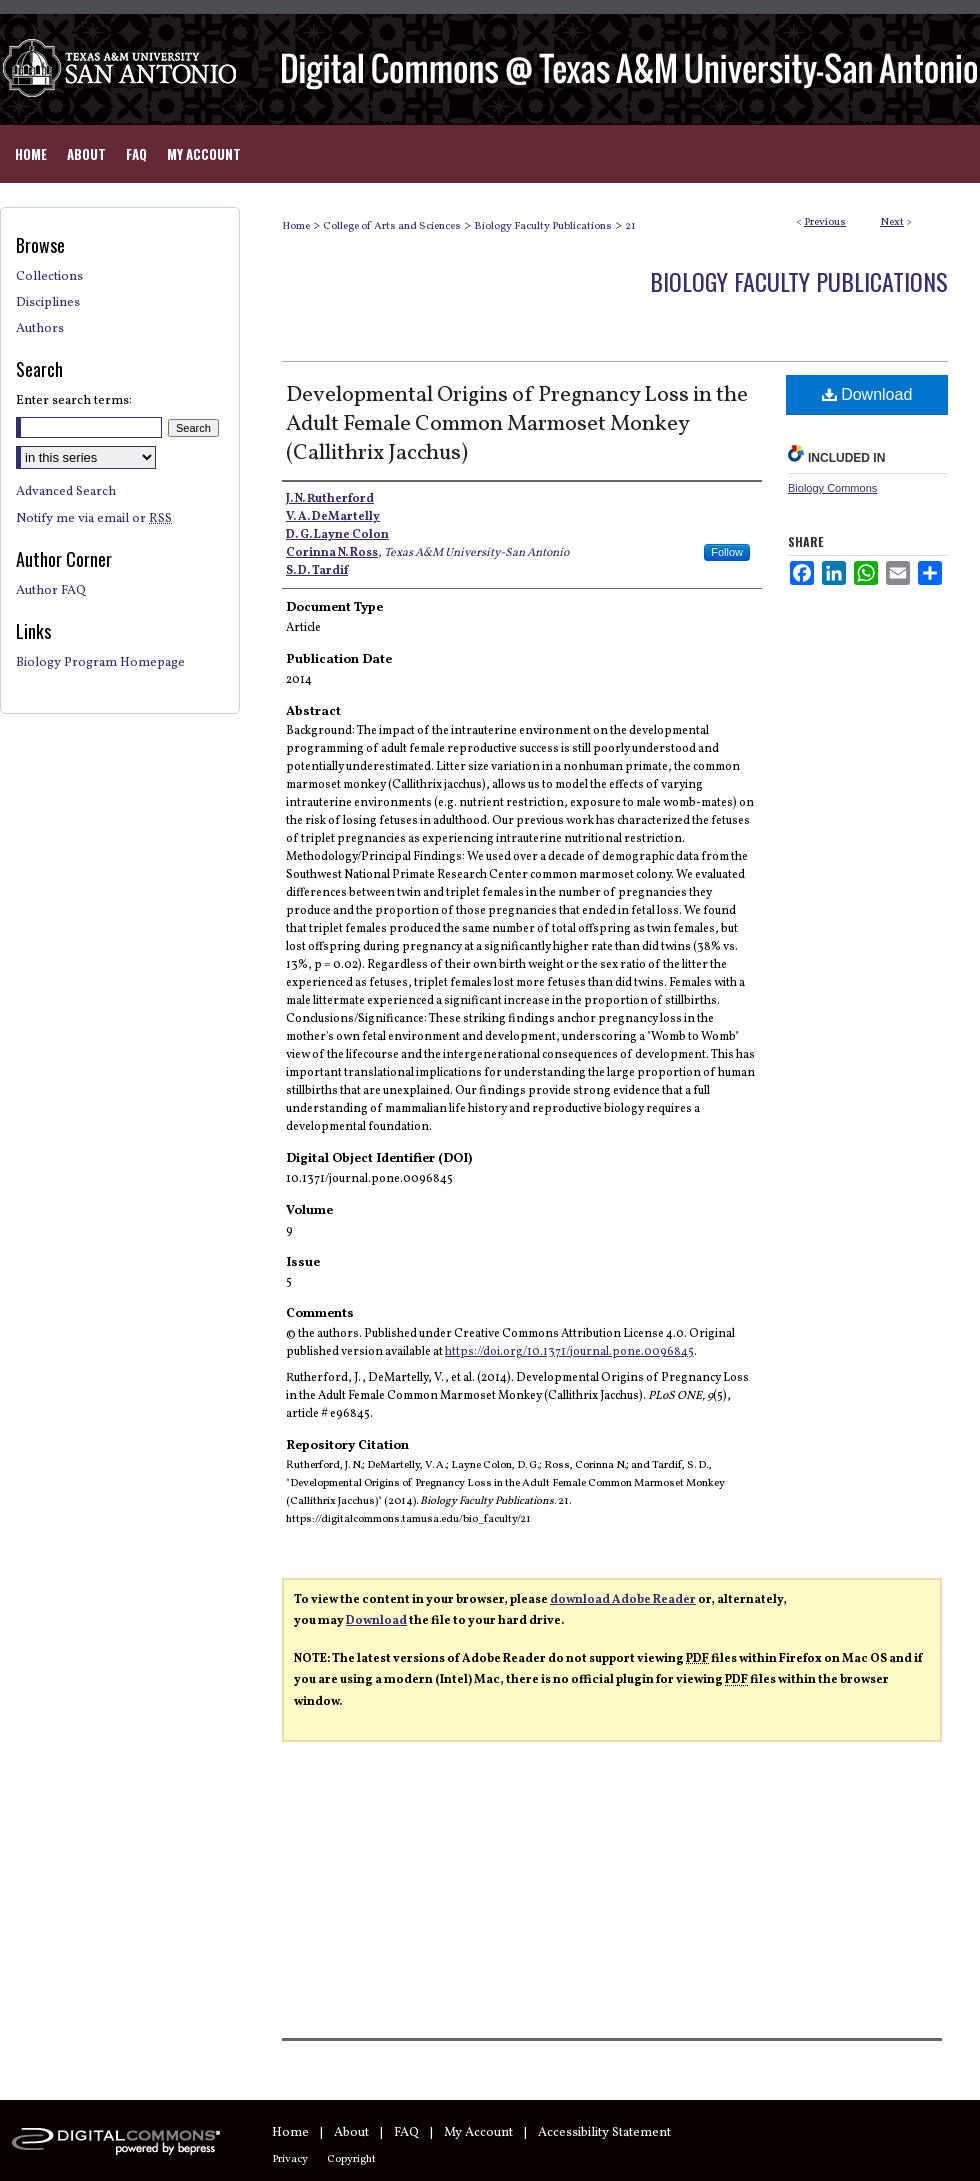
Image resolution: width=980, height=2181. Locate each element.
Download (867, 394)
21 (630, 226)
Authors (40, 329)
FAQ (406, 2133)
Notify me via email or (94, 519)
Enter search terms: (74, 401)
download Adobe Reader (623, 1600)
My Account (478, 2133)
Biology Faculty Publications (543, 226)
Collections (49, 277)
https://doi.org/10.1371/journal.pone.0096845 (569, 1352)
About (351, 2133)
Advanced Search (66, 492)
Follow (727, 552)
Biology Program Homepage (100, 663)
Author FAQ (51, 591)
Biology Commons (832, 488)
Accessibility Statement (604, 2133)
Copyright (351, 2159)
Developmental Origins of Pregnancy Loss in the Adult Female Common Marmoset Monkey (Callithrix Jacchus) (517, 424)
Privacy (290, 2159)
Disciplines (48, 303)
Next (892, 222)
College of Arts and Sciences (392, 226)
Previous (825, 222)
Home (296, 226)
